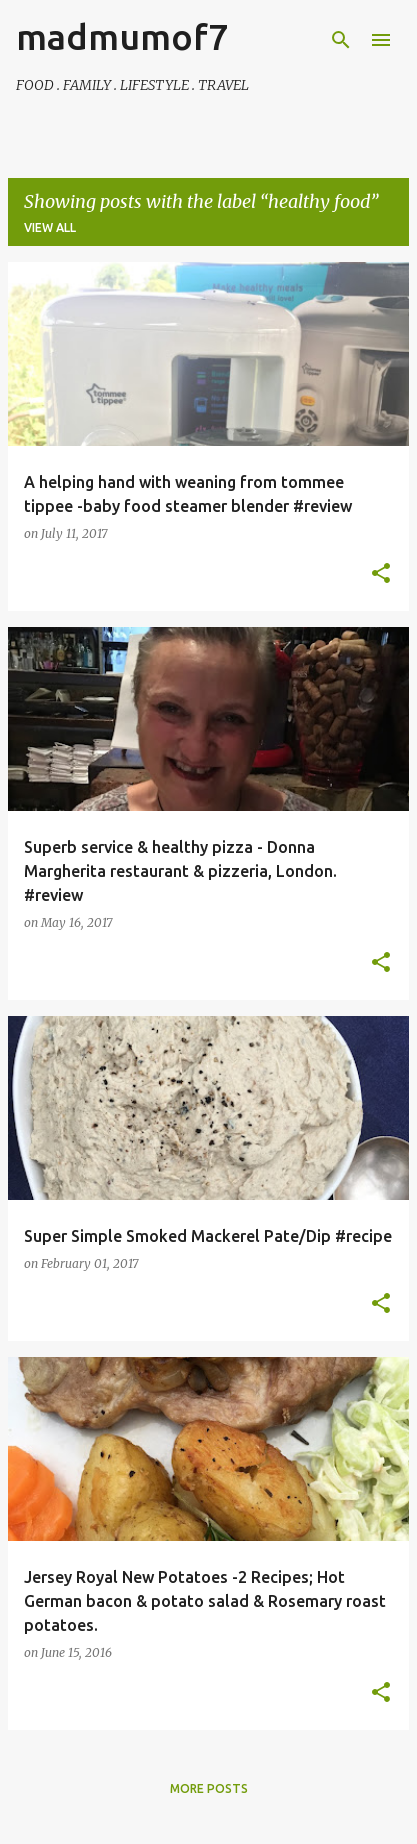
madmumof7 (122, 36)
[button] (381, 574)
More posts (209, 1788)
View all (50, 227)
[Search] (341, 40)
